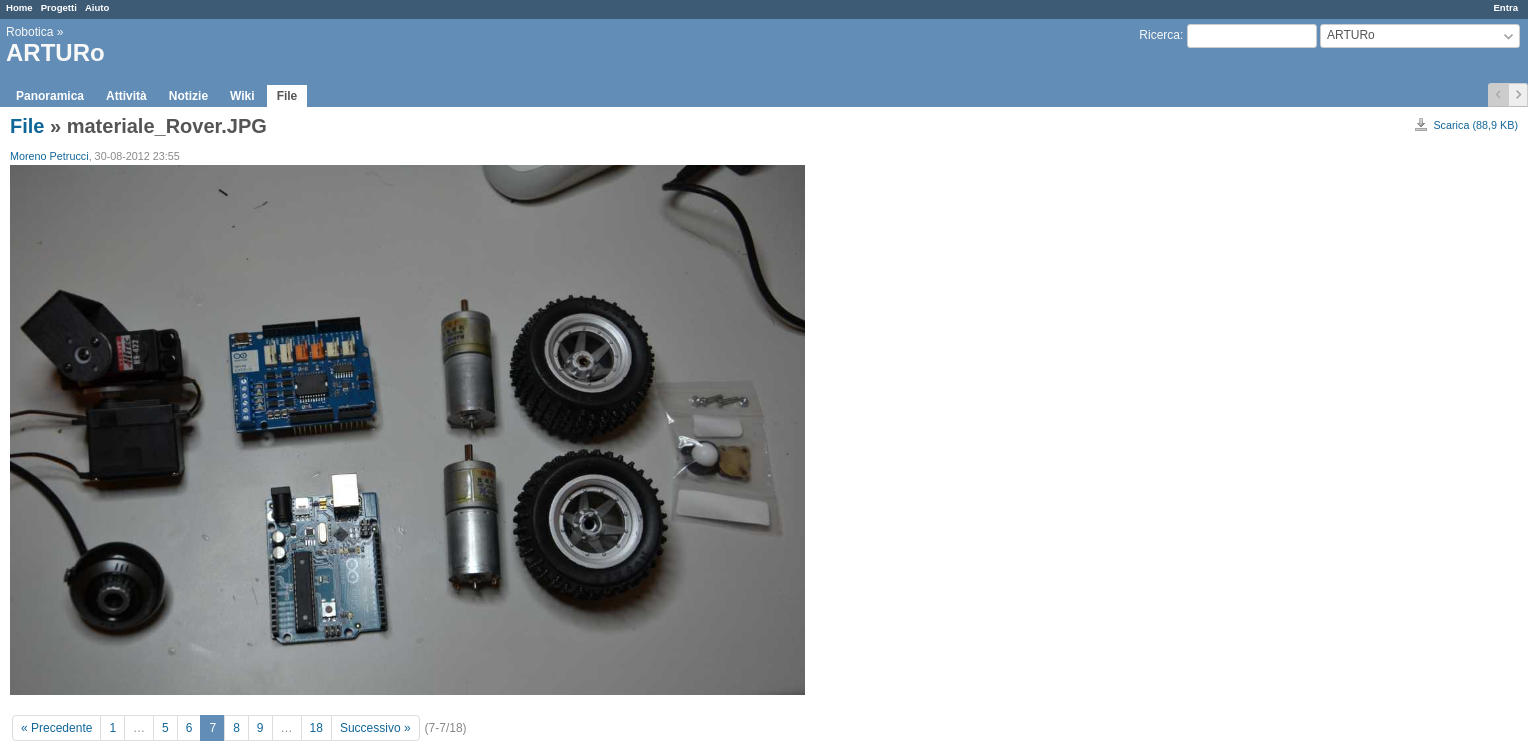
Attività (126, 96)
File (287, 96)
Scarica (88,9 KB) (1475, 125)
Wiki (242, 96)
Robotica (29, 32)
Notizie (188, 96)
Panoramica (50, 96)
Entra (1505, 7)
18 (316, 728)
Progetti (59, 7)
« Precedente (56, 728)
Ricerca (1159, 35)
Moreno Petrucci (49, 156)
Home (19, 7)
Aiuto (97, 7)
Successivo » (375, 728)
